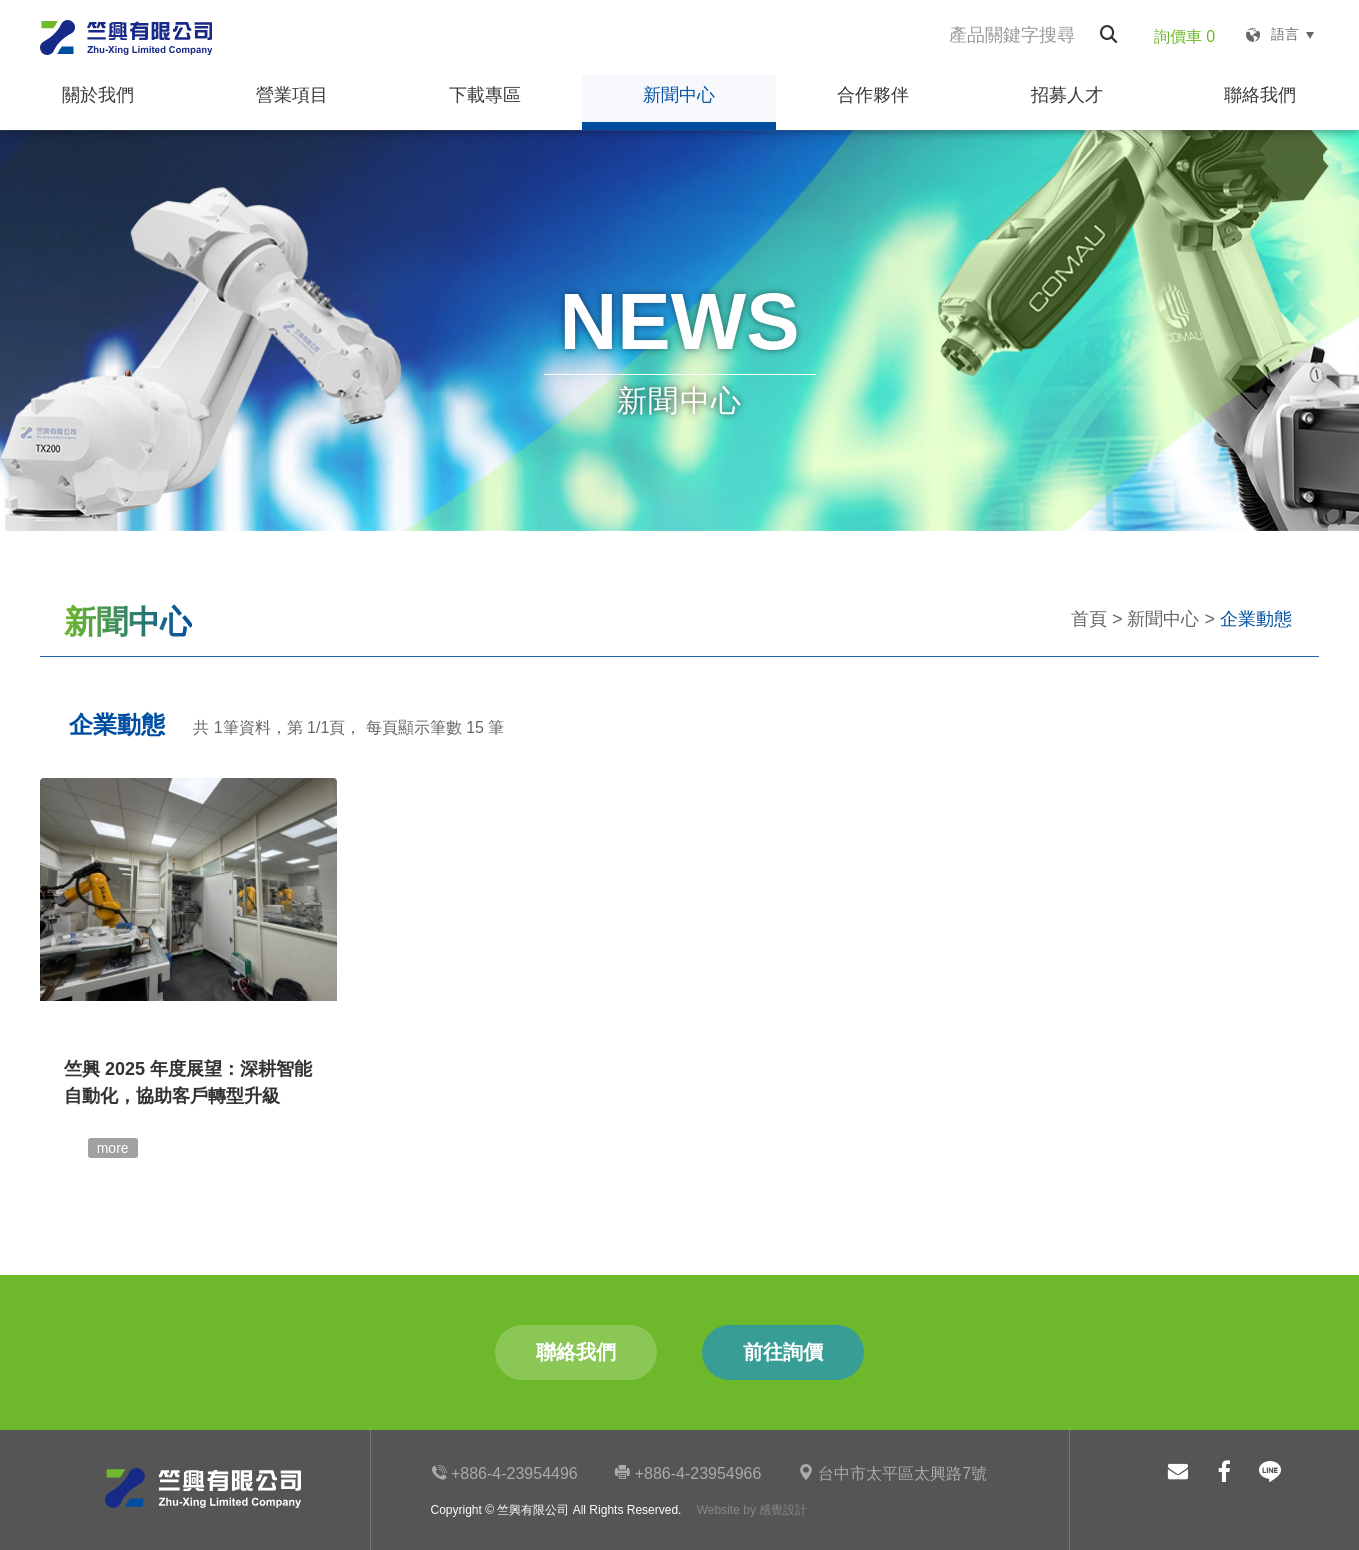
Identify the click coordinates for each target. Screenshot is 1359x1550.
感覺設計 (783, 1510)
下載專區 (485, 95)
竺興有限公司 (126, 37)
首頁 (1089, 619)
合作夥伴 (873, 95)
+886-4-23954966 (687, 1473)
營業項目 (291, 95)
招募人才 (1067, 95)
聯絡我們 (1261, 95)
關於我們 (97, 95)
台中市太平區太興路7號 (892, 1473)
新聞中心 (679, 95)
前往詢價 (782, 1352)
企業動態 (1256, 619)
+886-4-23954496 (504, 1473)
